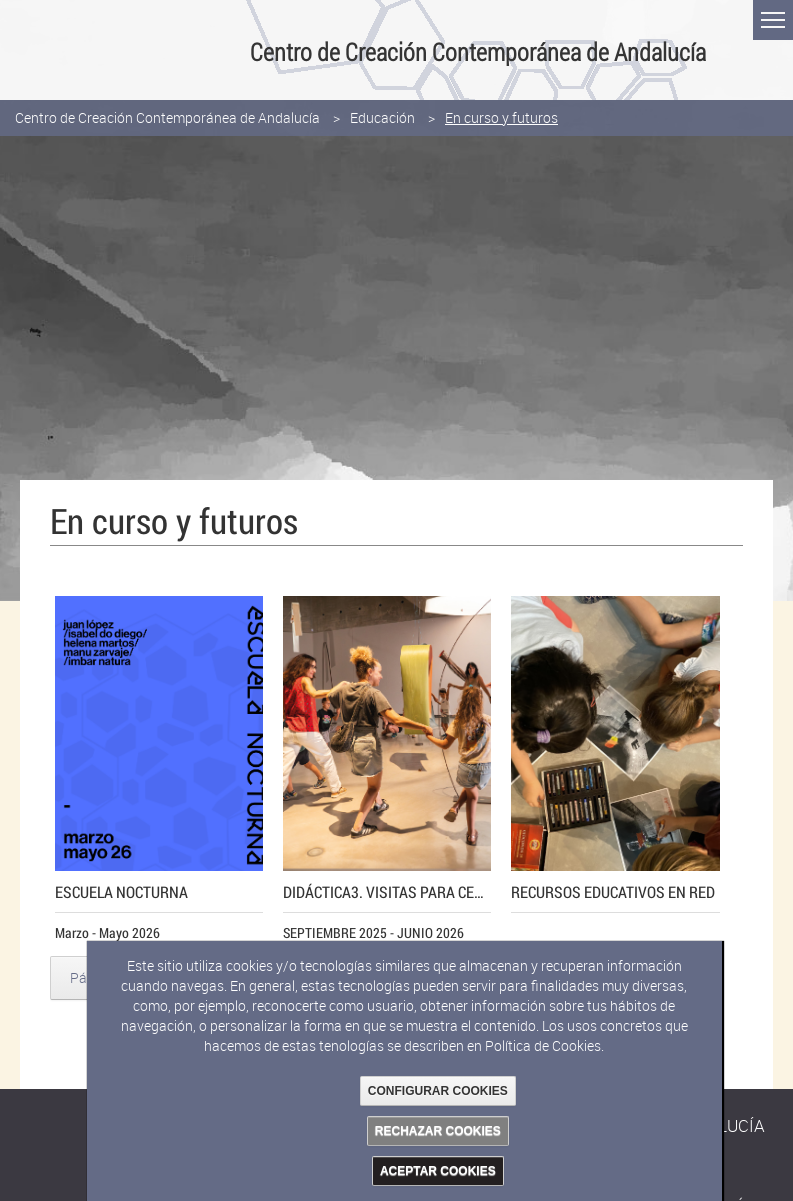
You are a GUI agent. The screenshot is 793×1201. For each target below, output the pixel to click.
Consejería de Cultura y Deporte (127, 50)
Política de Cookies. (544, 1045)
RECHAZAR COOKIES (438, 1131)
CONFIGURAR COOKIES (438, 1091)
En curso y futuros (501, 117)
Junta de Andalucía (25, 50)
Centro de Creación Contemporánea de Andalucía (167, 117)
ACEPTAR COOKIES (438, 1171)
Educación (382, 117)
